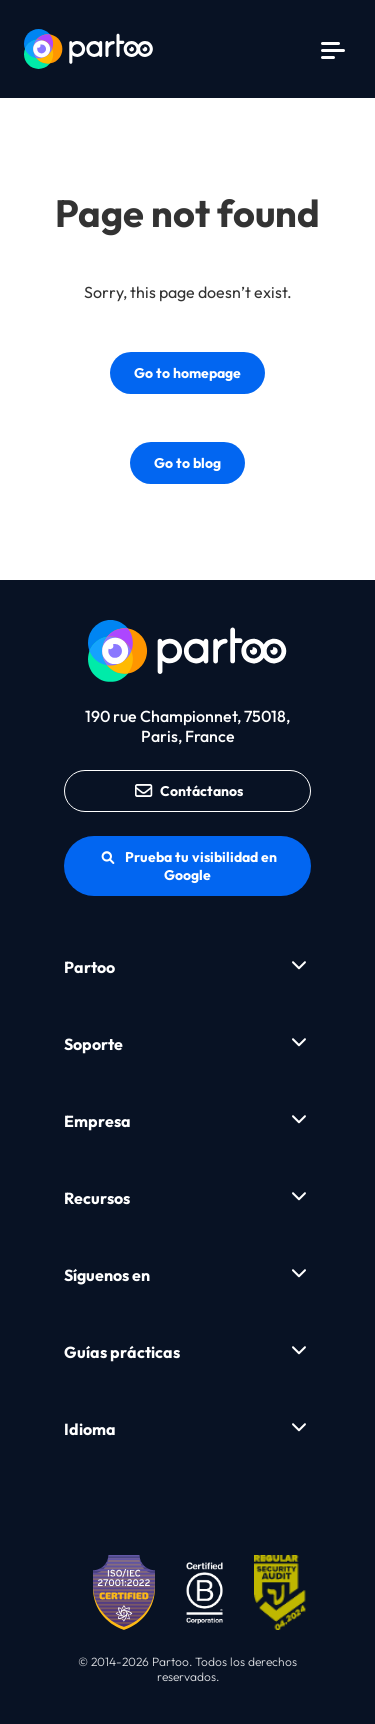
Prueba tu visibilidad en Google (188, 866)
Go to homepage (187, 373)
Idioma (90, 1429)
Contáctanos (187, 791)
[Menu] (333, 49)
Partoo (89, 967)
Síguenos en (107, 1275)
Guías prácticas (122, 1352)
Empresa (97, 1121)
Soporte (93, 1044)
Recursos (97, 1198)
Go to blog (187, 463)
